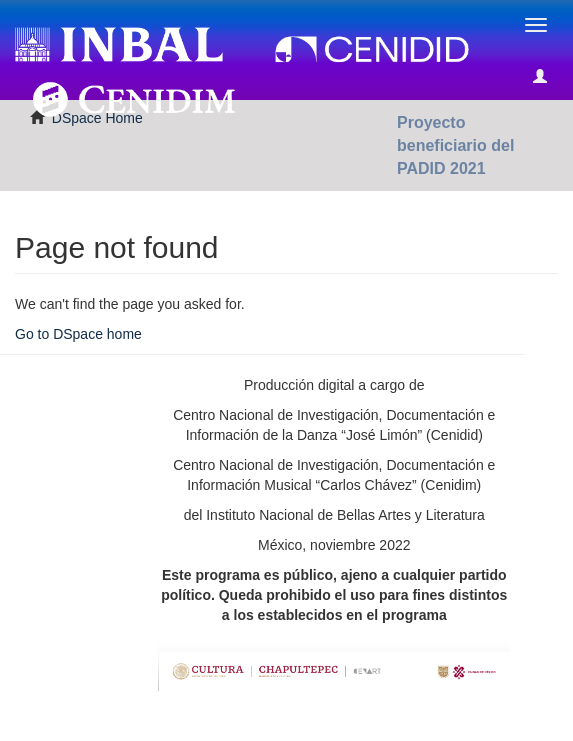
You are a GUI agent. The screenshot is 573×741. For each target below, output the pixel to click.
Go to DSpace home (78, 334)
